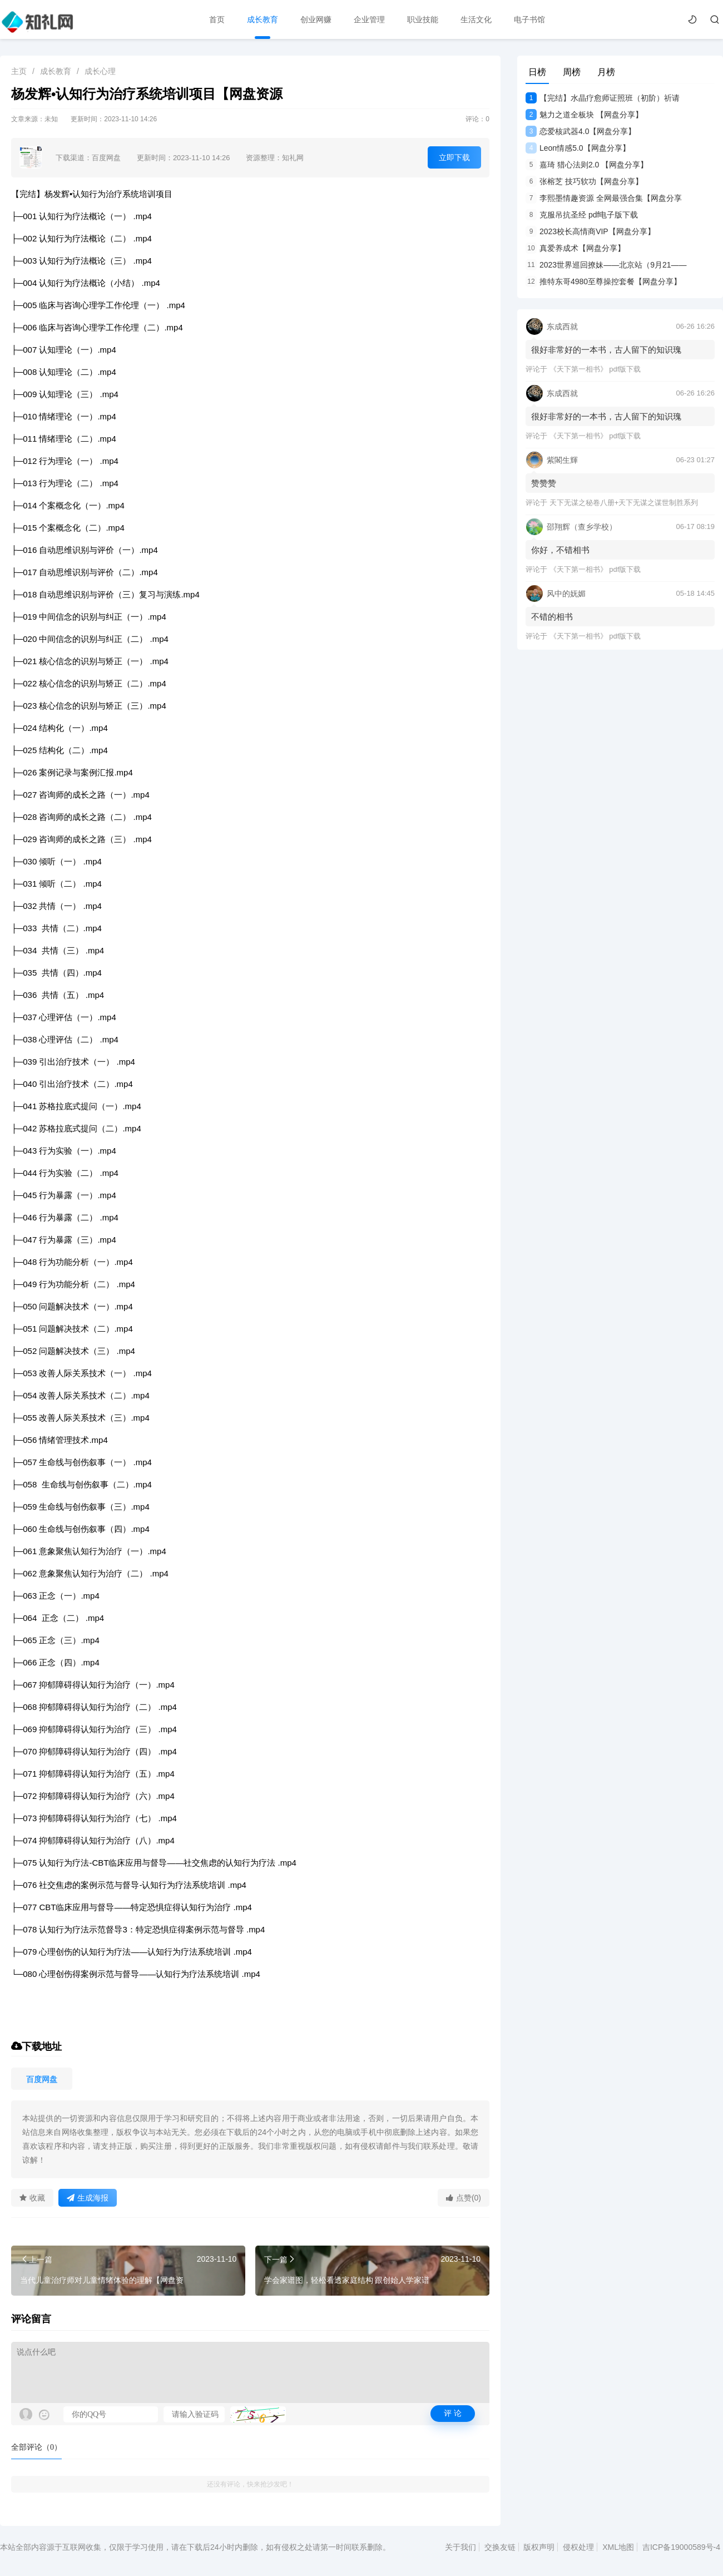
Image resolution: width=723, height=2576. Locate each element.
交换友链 (500, 2547)
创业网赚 (315, 19)
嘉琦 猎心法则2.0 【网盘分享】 (587, 164)
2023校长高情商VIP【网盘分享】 (590, 231)
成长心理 (100, 71)
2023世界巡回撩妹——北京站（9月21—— (606, 264)
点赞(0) (463, 2197)
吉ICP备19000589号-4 (681, 2547)
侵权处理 (578, 2547)
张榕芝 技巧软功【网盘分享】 (584, 181)
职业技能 (422, 19)
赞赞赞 (543, 483)
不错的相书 (552, 616)
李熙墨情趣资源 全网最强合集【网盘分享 (604, 198)
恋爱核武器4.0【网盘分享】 (581, 131)
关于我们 (460, 2547)
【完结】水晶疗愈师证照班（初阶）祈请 (603, 97)
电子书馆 (529, 19)
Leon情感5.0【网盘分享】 (578, 148)
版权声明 (538, 2547)
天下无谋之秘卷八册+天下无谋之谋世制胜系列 (624, 502)
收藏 (32, 2197)
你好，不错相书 (560, 550)
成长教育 (262, 19)
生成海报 (87, 2197)
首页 (217, 19)
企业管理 (369, 19)
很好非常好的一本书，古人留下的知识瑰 (606, 349)
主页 (19, 71)
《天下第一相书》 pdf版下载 (595, 369)
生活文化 (476, 19)
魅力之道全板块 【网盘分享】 (584, 114)
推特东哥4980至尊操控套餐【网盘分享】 (603, 281)
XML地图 (618, 2547)
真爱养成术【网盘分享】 (575, 248)
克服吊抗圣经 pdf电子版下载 (582, 214)
